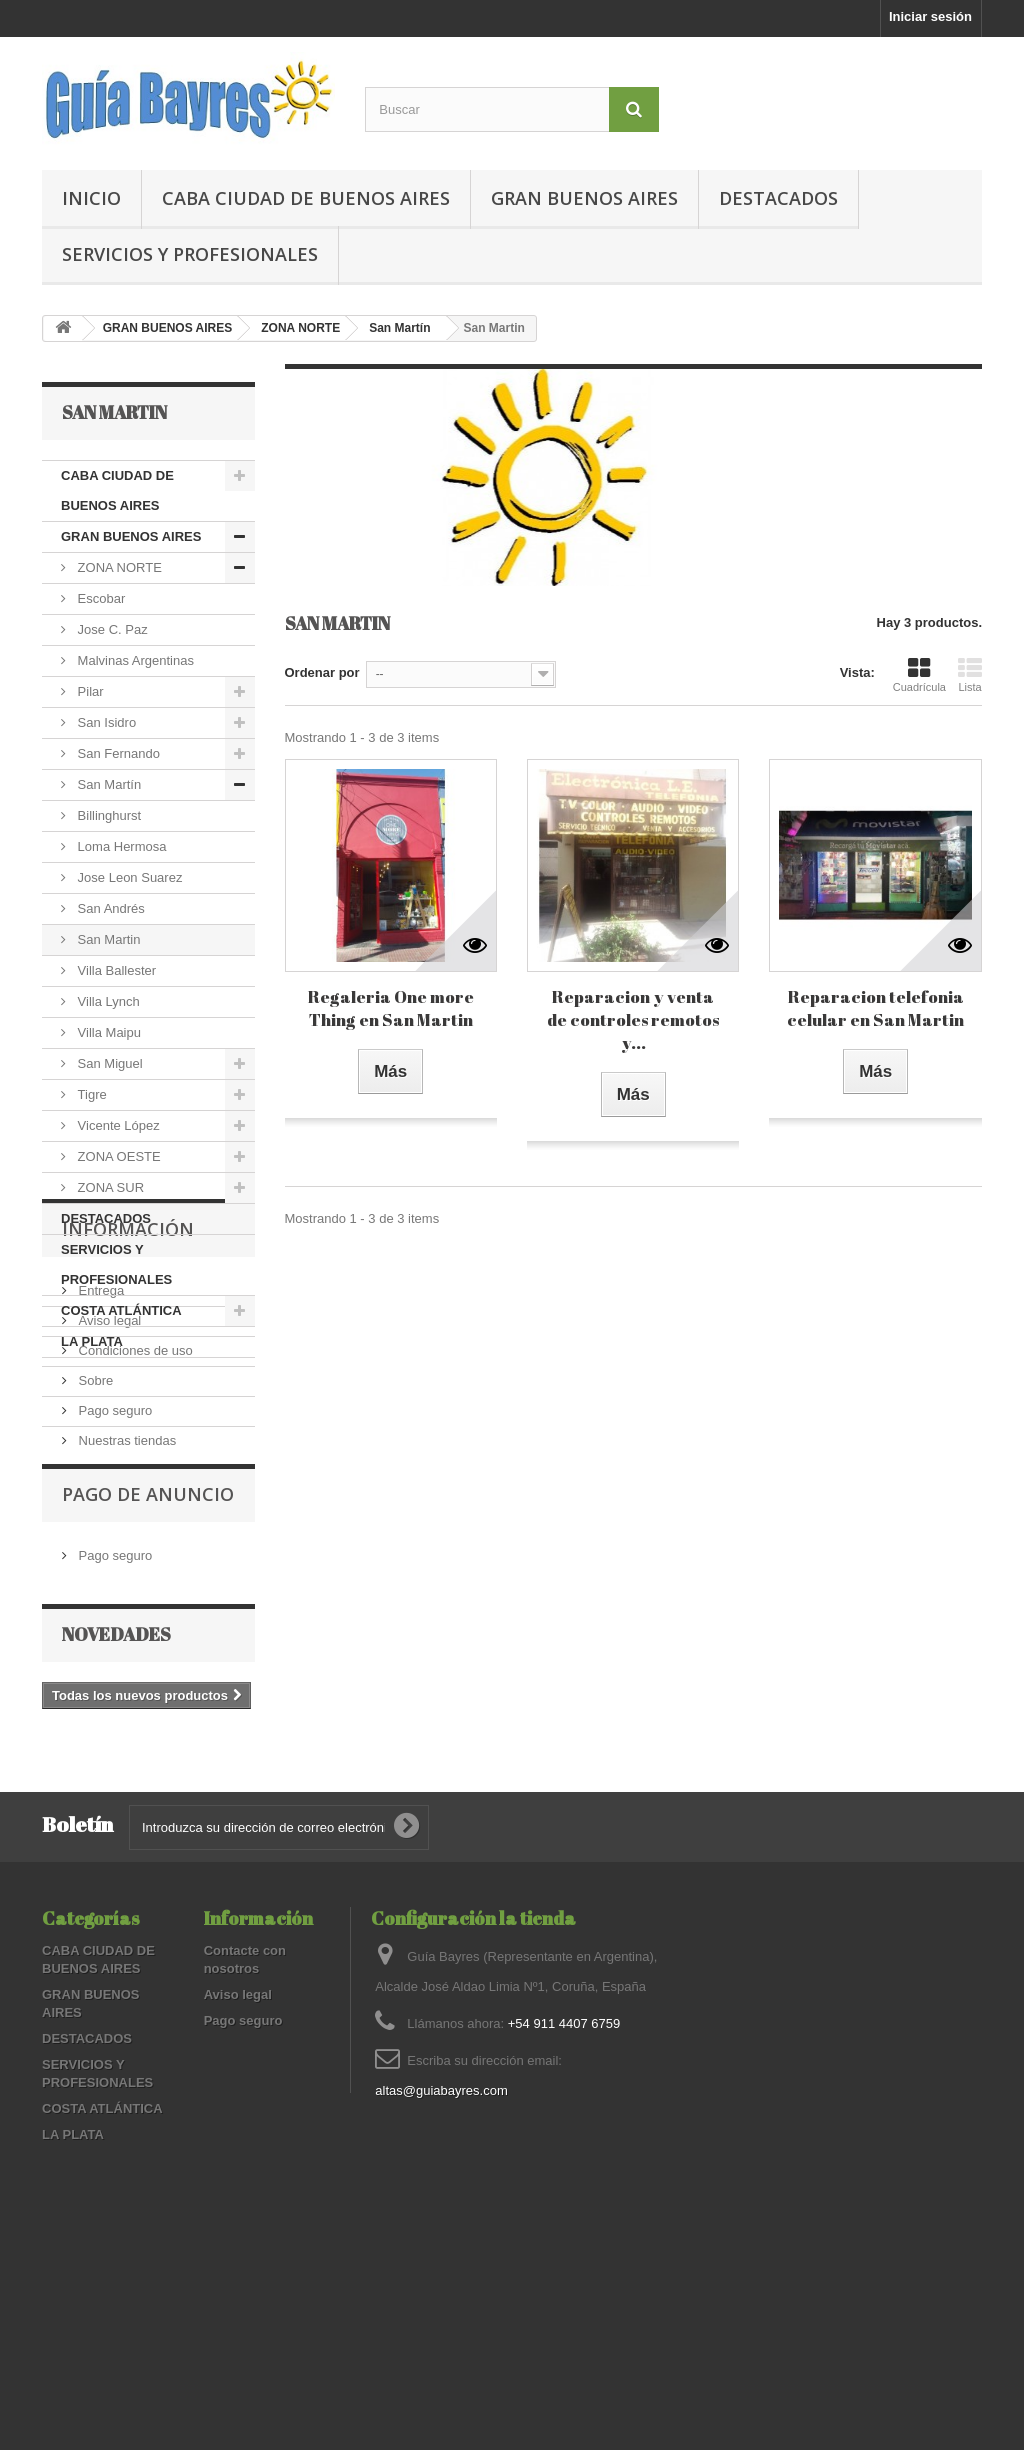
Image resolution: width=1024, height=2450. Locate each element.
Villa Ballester (115, 970)
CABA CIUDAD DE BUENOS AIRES (306, 198)
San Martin (107, 939)
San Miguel (108, 1063)
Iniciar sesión (930, 16)
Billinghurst (107, 815)
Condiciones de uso (134, 1531)
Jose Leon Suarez (128, 877)
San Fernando (117, 753)
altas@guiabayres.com (441, 2279)
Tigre (90, 1094)
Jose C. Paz (111, 629)
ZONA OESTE (117, 1156)
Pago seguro (113, 1591)
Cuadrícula (919, 675)
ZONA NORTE (300, 328)
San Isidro (105, 722)
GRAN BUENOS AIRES (584, 198)
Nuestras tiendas (125, 1621)
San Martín (399, 328)
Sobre (94, 1561)
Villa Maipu (107, 1032)
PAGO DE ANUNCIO (148, 1697)
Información (128, 1418)
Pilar (89, 691)
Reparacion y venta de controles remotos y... (633, 1019)
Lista (970, 675)
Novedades (116, 1826)
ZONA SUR (109, 1187)
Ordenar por (322, 672)
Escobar (99, 598)
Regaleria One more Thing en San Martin (391, 1008)
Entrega (99, 1471)
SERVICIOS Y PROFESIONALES (190, 254)
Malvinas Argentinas (134, 660)
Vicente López (117, 1125)
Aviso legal (108, 1501)
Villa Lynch (107, 1001)
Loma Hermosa (120, 846)
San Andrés (109, 908)
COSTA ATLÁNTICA (121, 1310)
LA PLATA (92, 1341)
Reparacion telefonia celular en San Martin (875, 1008)
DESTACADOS (778, 198)
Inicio (91, 198)
